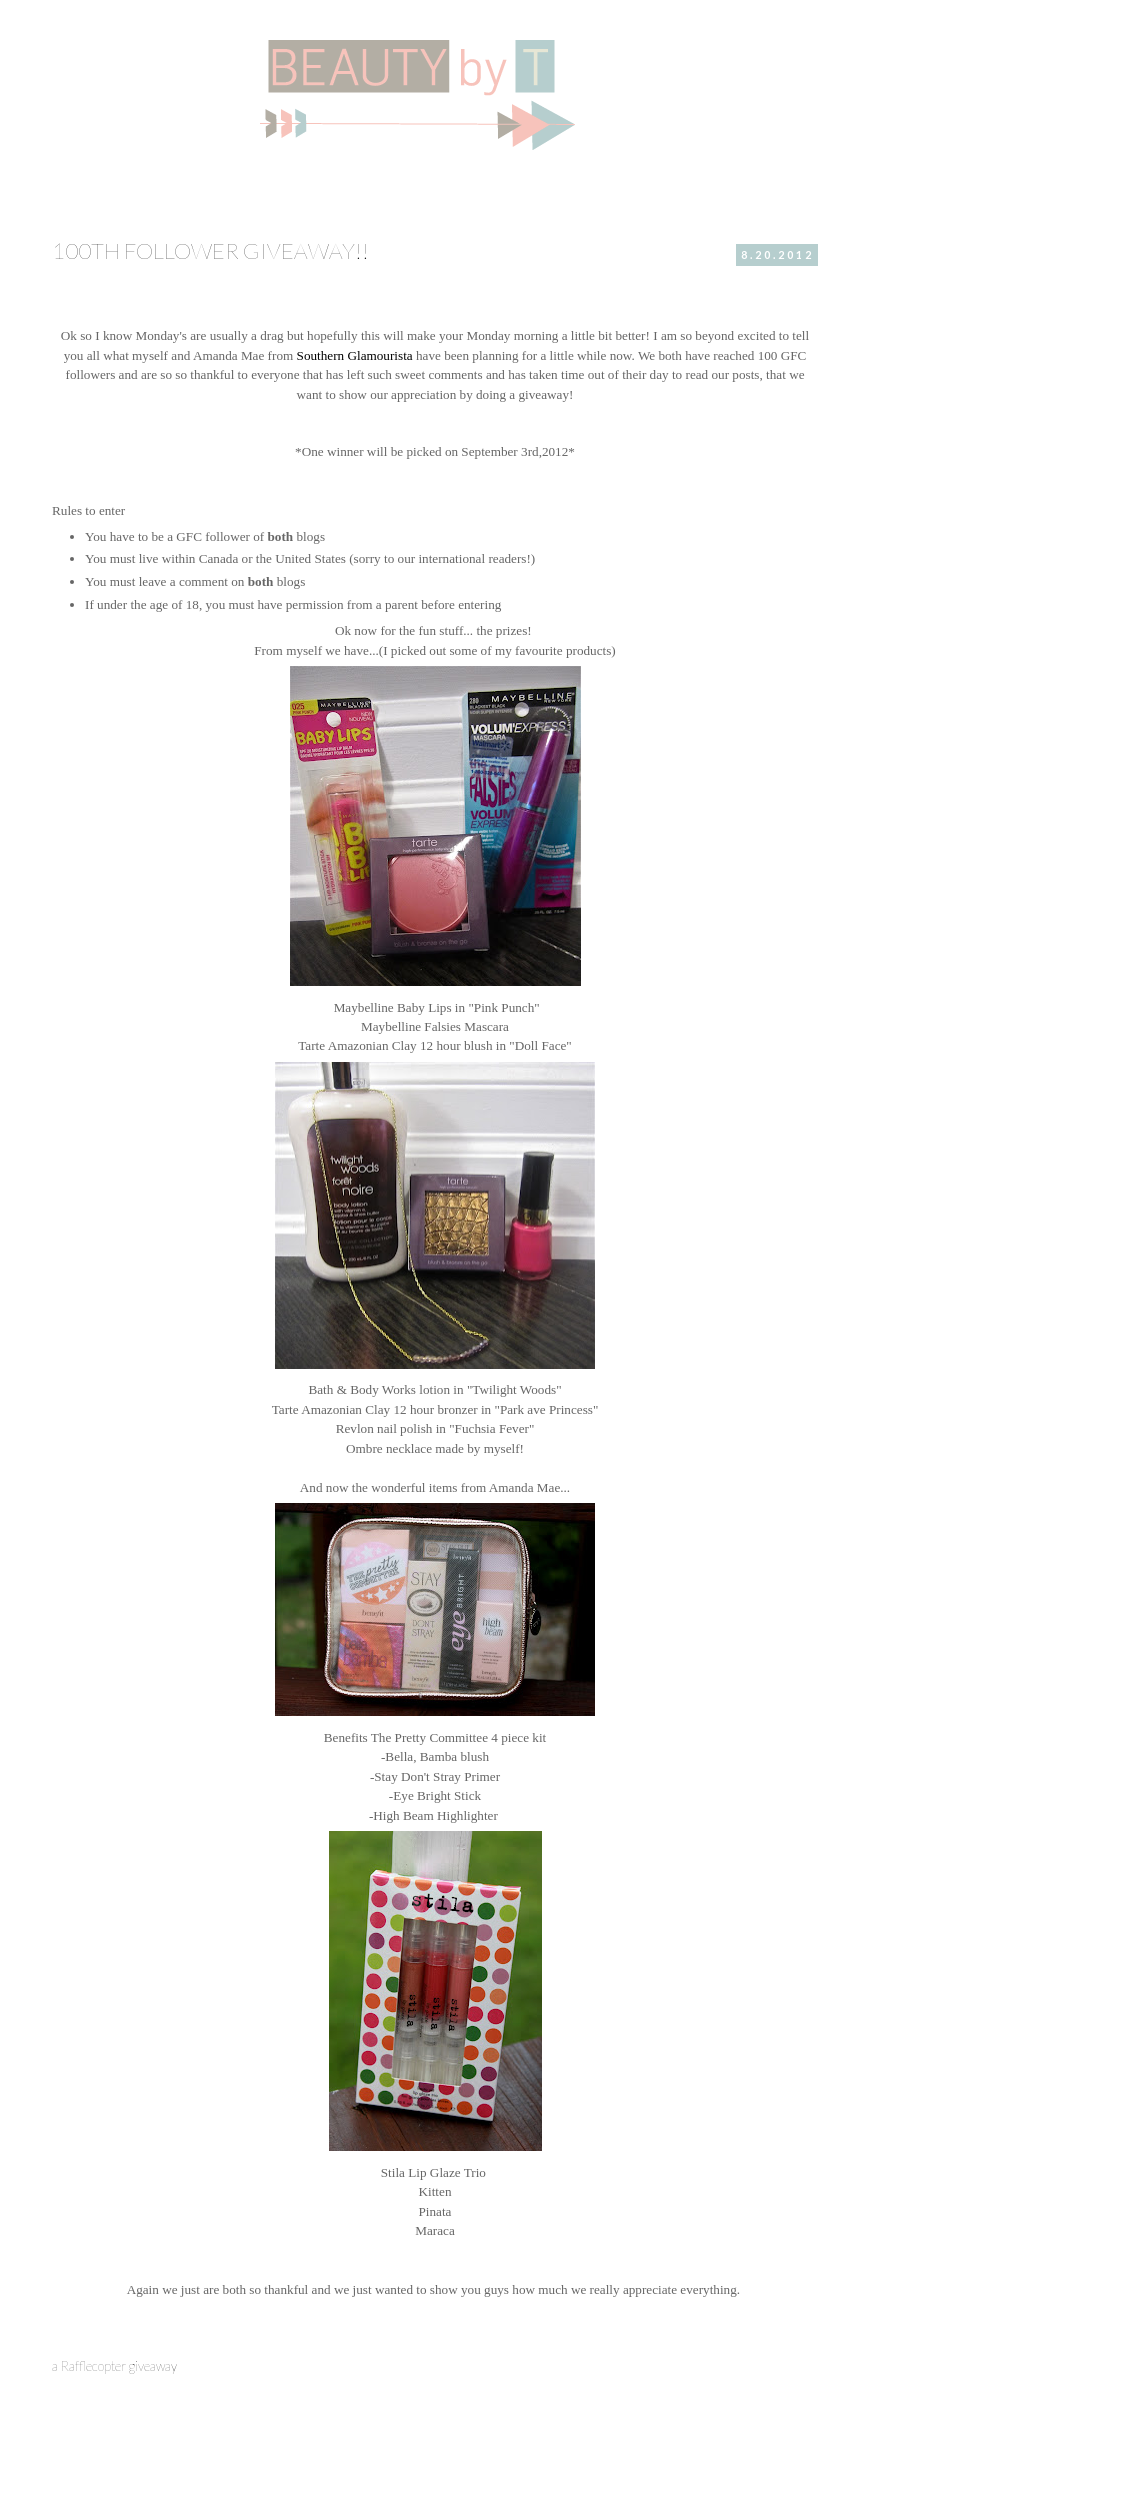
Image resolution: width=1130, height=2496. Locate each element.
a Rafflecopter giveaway (114, 2366)
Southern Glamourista (355, 355)
